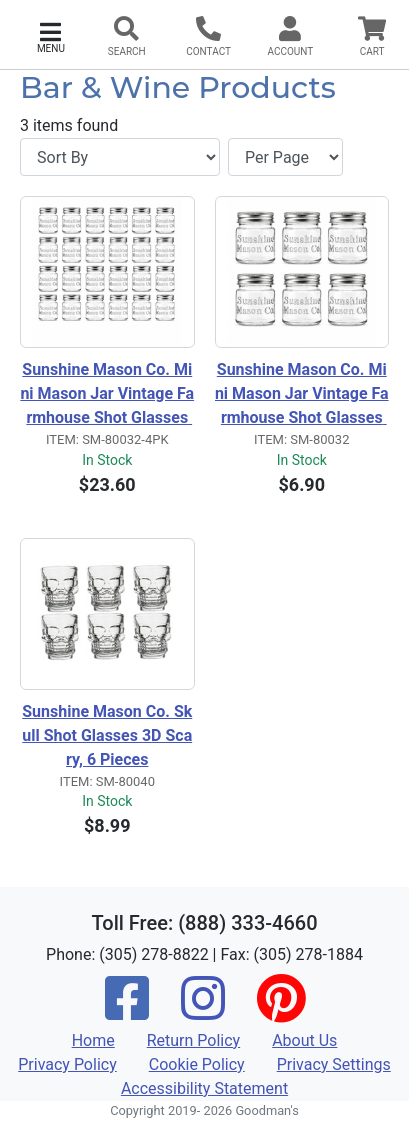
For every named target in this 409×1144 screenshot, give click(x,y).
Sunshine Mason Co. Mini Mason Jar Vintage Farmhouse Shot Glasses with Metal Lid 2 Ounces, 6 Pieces (302, 395)
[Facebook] (127, 1011)
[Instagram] (203, 1011)
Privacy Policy (67, 1064)
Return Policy (193, 1040)
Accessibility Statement (204, 1088)
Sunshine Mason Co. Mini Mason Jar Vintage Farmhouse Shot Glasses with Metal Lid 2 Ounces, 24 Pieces (107, 395)
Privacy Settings (334, 1064)
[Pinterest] (281, 1011)
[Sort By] (120, 157)
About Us (304, 1040)
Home (93, 1040)
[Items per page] (285, 157)
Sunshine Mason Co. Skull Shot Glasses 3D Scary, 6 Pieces (107, 735)
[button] (51, 35)
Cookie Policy (197, 1064)
